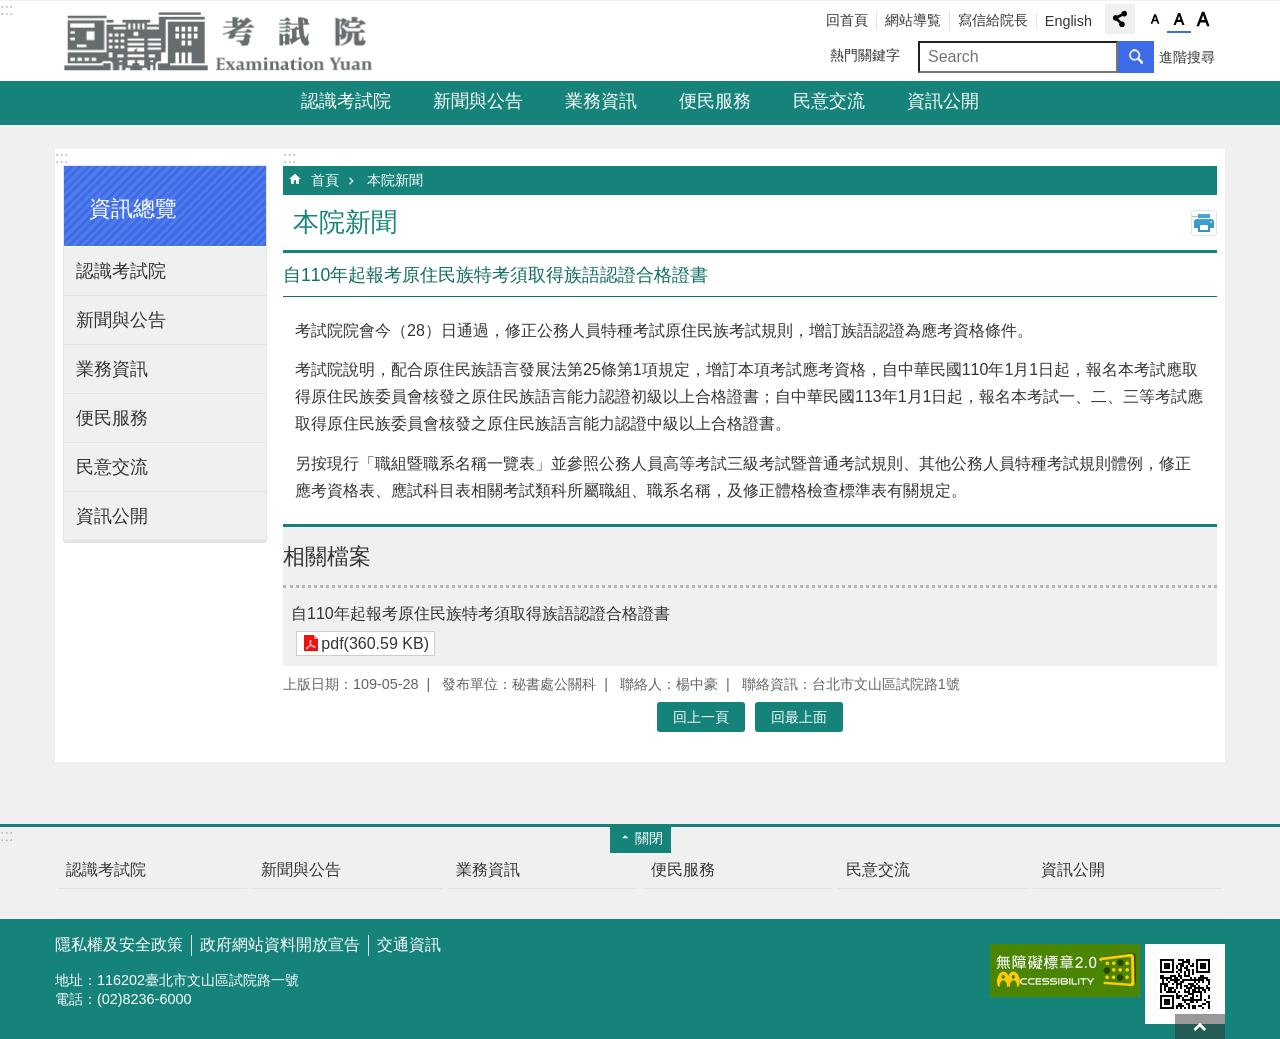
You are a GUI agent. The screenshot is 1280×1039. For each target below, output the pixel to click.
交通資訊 (409, 944)
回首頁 (847, 20)
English (1068, 21)
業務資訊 (601, 101)
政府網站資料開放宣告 (280, 944)
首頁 (325, 180)
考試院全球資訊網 (230, 41)
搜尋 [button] (1136, 57)
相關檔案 (327, 556)
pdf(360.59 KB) (375, 643)
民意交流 (829, 101)
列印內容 (1204, 223)
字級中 (1179, 20)
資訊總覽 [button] (133, 208)
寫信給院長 (993, 20)
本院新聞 (395, 180)
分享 (1120, 19)
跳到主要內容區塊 (10, 10)
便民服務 (715, 101)
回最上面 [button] (799, 717)
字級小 (1155, 20)
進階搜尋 (1187, 57)
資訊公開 (943, 101)
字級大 (1203, 20)
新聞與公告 (478, 101)
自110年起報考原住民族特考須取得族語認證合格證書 (480, 613)
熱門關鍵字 (865, 55)
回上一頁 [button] (701, 717)
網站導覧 (913, 20)
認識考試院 (346, 101)
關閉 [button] (649, 838)
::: (6, 9)
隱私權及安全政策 (119, 944)
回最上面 (1200, 1026)
